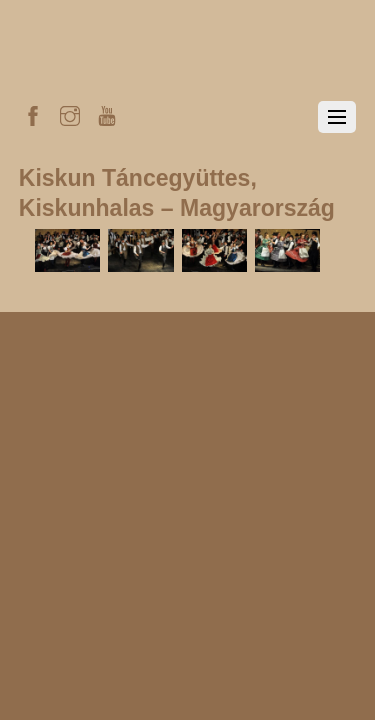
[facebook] (33, 113)
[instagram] (70, 113)
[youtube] (107, 113)
